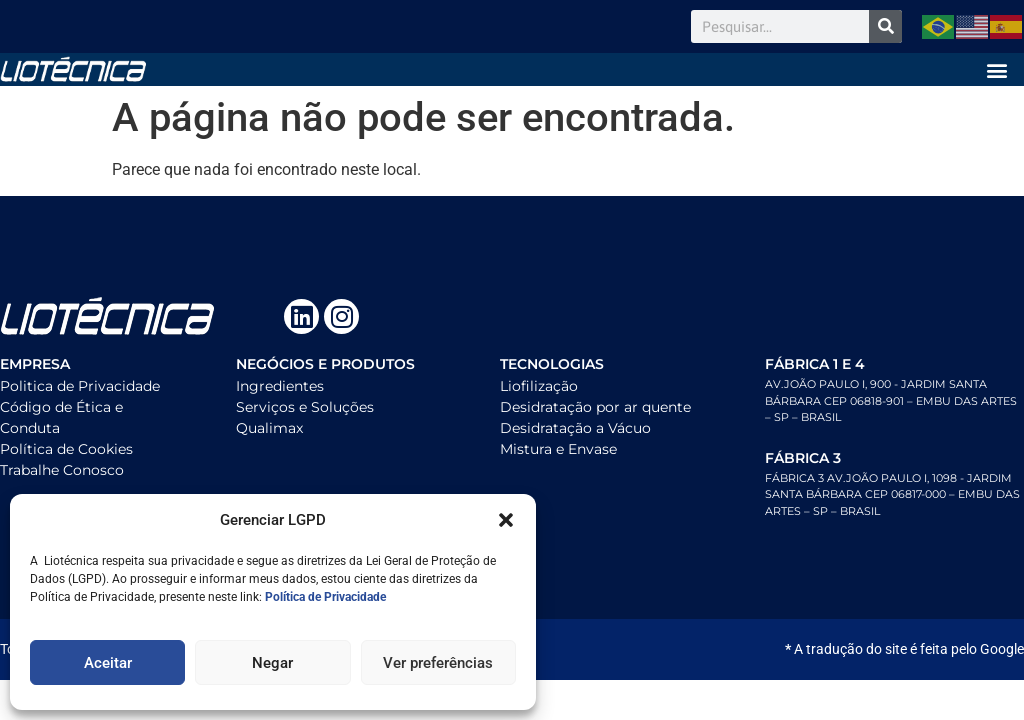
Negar (272, 663)
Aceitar (108, 663)
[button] (506, 520)
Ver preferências (438, 663)
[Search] (885, 26)
